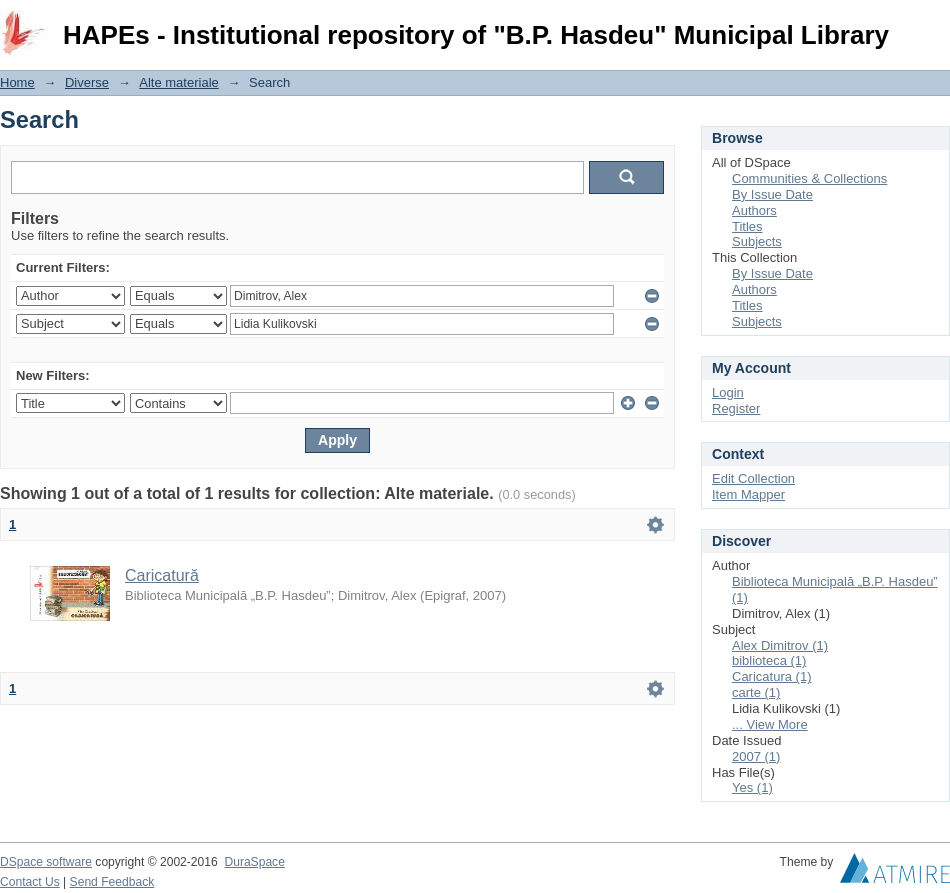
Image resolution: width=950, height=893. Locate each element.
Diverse (87, 82)
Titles (747, 226)
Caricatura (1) (771, 676)
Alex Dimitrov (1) (780, 645)
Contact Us (30, 882)
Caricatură (162, 575)
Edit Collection (753, 478)
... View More (770, 724)
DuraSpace (254, 862)
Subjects (757, 241)
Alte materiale (178, 82)
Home (17, 82)
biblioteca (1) (769, 660)
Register (736, 408)
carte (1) (756, 692)
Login (934, 24)
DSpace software (46, 862)
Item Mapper (748, 494)
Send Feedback (112, 882)
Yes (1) (752, 787)
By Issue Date (772, 194)
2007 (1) (756, 756)
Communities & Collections (809, 178)
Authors (754, 210)
